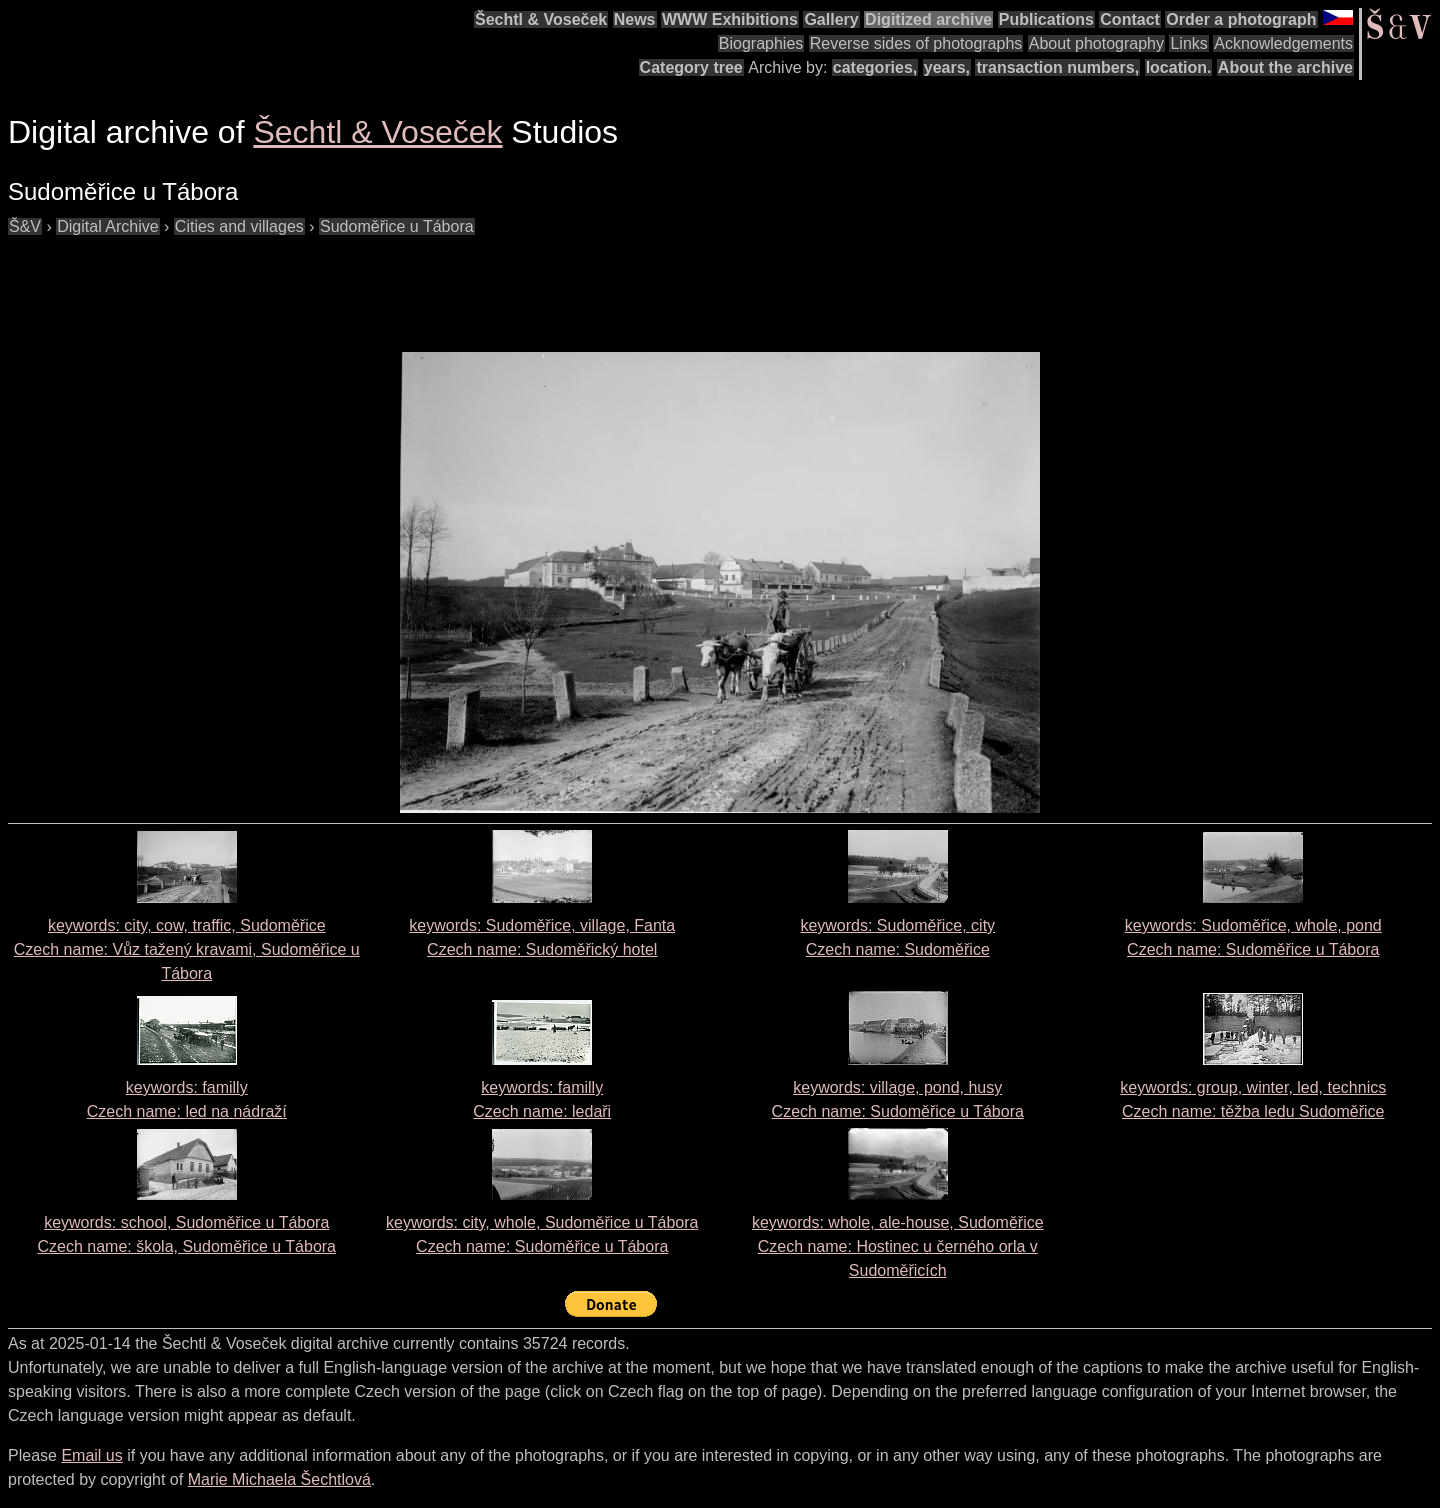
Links (1188, 43)
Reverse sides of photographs (916, 43)
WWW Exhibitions (730, 19)
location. (1179, 67)
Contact (1130, 19)
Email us (91, 1455)
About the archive (1285, 67)
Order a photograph (1241, 19)
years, (947, 67)
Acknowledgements (1283, 43)
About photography (1096, 43)
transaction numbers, (1057, 67)
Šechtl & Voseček (541, 19)
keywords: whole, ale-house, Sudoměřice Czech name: (898, 1246)
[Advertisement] (372, 284)
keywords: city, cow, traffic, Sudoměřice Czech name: (187, 949)
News (635, 19)
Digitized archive (928, 19)
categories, (875, 67)
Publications (1046, 19)
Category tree (691, 67)
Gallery (831, 19)
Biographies (761, 43)
